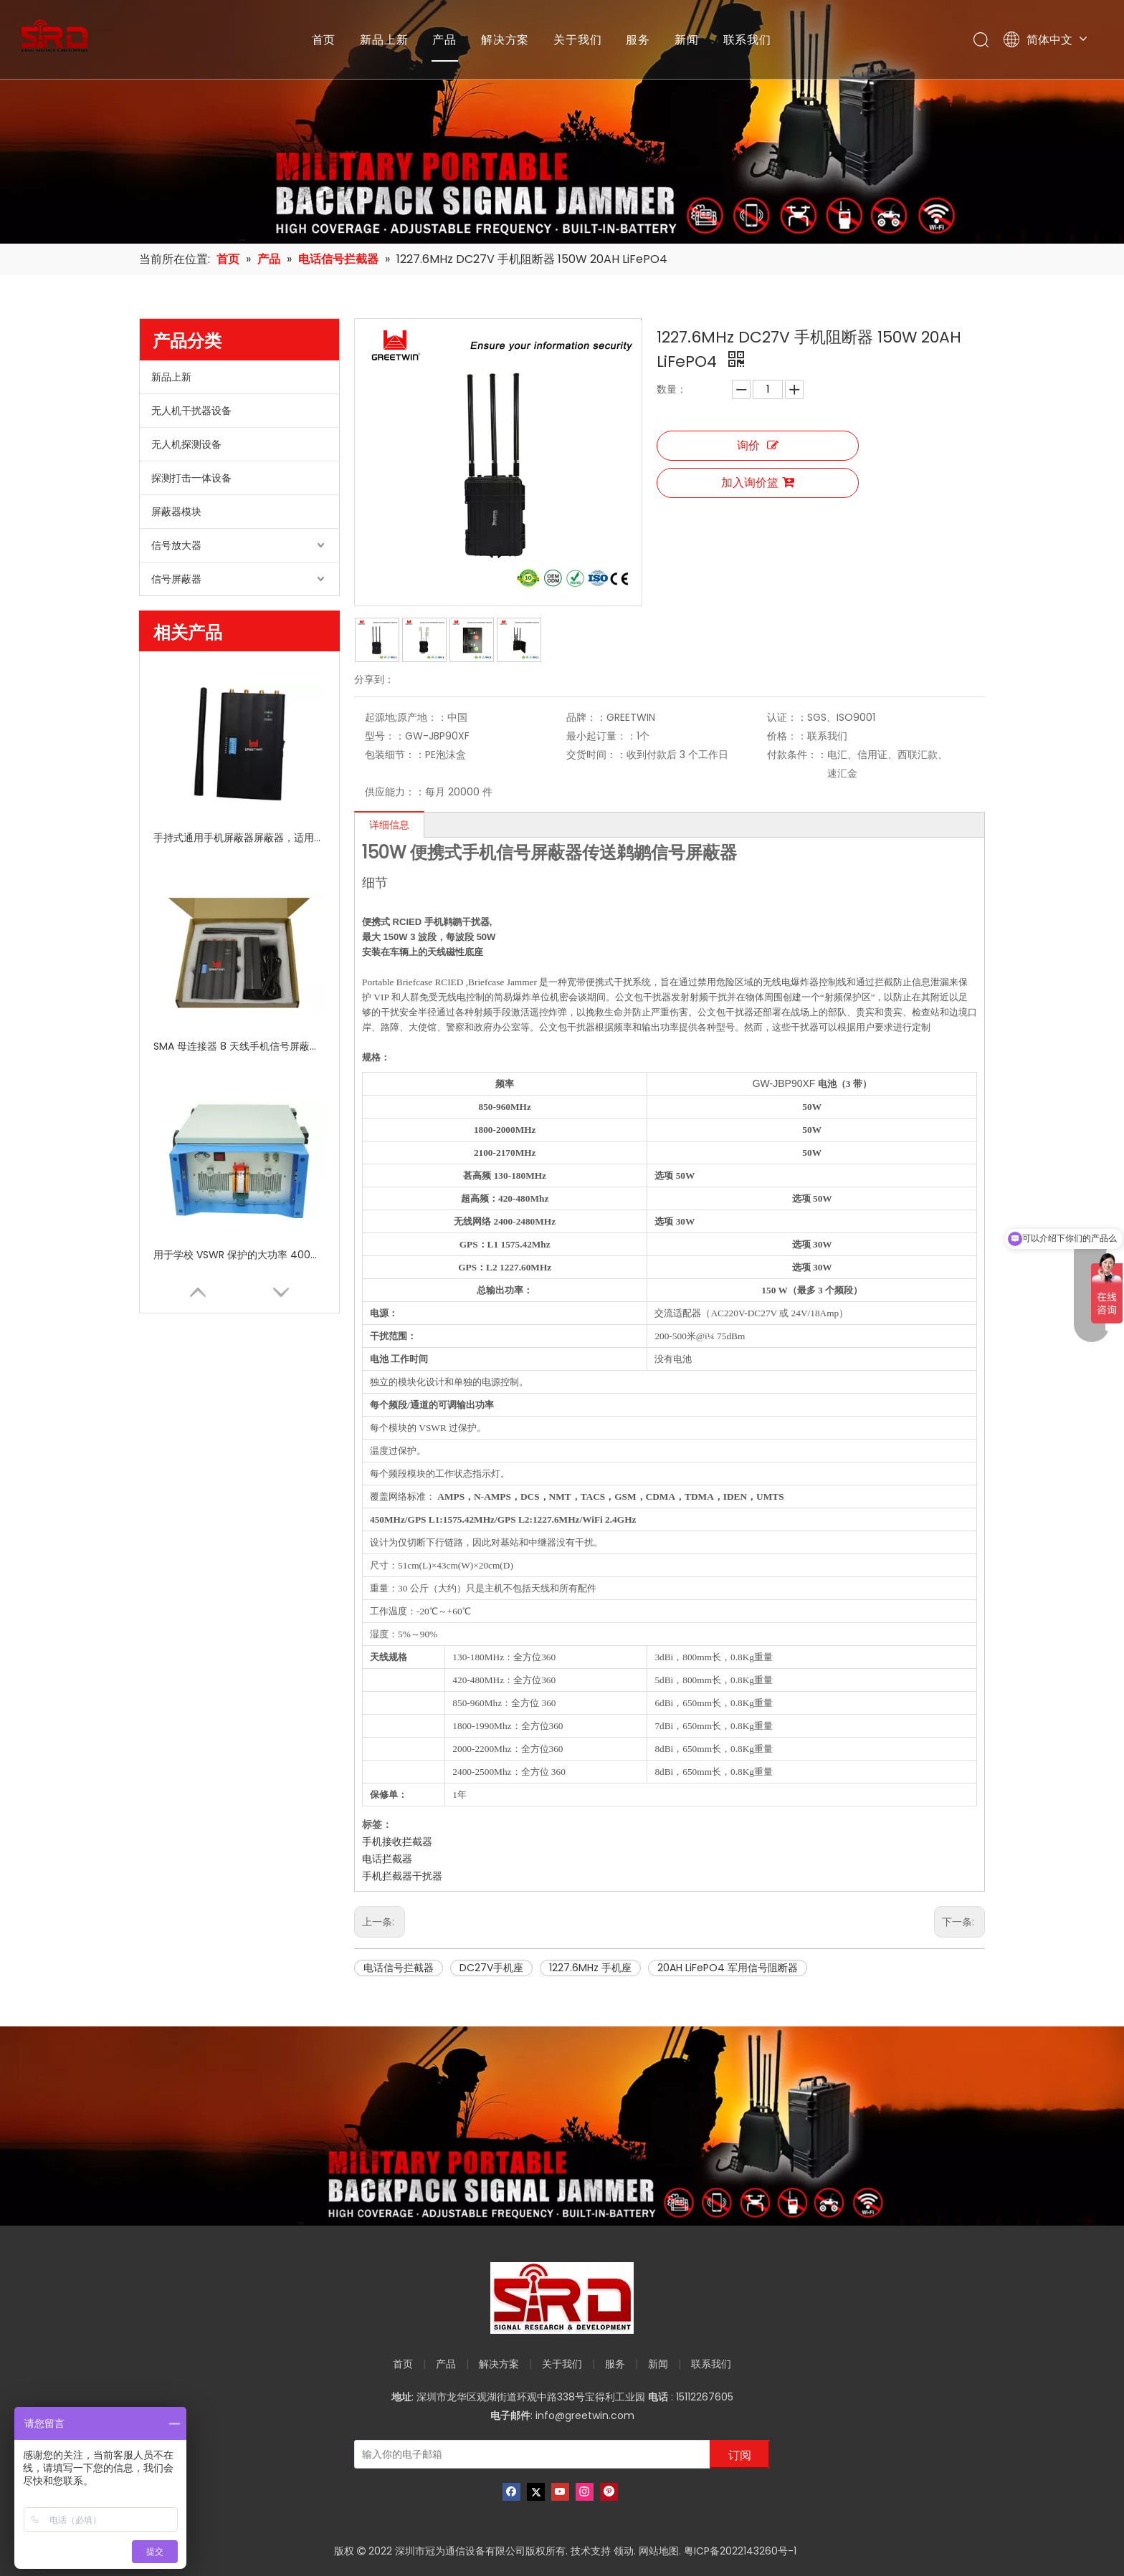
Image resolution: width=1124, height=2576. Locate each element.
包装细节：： (395, 754)
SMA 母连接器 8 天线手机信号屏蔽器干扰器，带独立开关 (239, 1046)
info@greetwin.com (584, 2415)
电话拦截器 (387, 1859)
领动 (624, 2551)
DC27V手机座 (491, 1967)
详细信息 (389, 825)
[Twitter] (536, 2492)
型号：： (385, 736)
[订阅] (740, 2454)
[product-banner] (562, 2126)
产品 (444, 39)
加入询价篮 (757, 482)
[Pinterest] (609, 2492)
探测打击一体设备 (191, 478)
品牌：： (586, 717)
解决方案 (505, 39)
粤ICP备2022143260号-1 (740, 2551)
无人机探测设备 (186, 444)
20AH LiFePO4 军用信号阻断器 (727, 1967)
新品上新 (384, 39)
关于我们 (577, 39)
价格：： (787, 736)
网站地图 (659, 2551)
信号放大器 (176, 545)
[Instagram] (585, 2492)
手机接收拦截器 (397, 1841)
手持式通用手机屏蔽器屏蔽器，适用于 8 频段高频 (239, 837)
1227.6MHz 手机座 (590, 1967)
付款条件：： (797, 754)
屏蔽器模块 (176, 511)
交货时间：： (596, 754)
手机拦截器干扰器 (402, 1876)
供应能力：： (395, 792)
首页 (324, 39)
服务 (638, 39)
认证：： (787, 717)
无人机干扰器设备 (191, 410)
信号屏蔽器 (176, 579)
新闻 (687, 39)
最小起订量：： (601, 736)
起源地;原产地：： (406, 717)
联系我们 (747, 39)
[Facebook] (511, 2492)
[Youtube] (560, 2492)
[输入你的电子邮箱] (529, 2454)
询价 (757, 445)
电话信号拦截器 (398, 1967)
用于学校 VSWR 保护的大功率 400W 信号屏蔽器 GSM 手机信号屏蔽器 (239, 1255)
